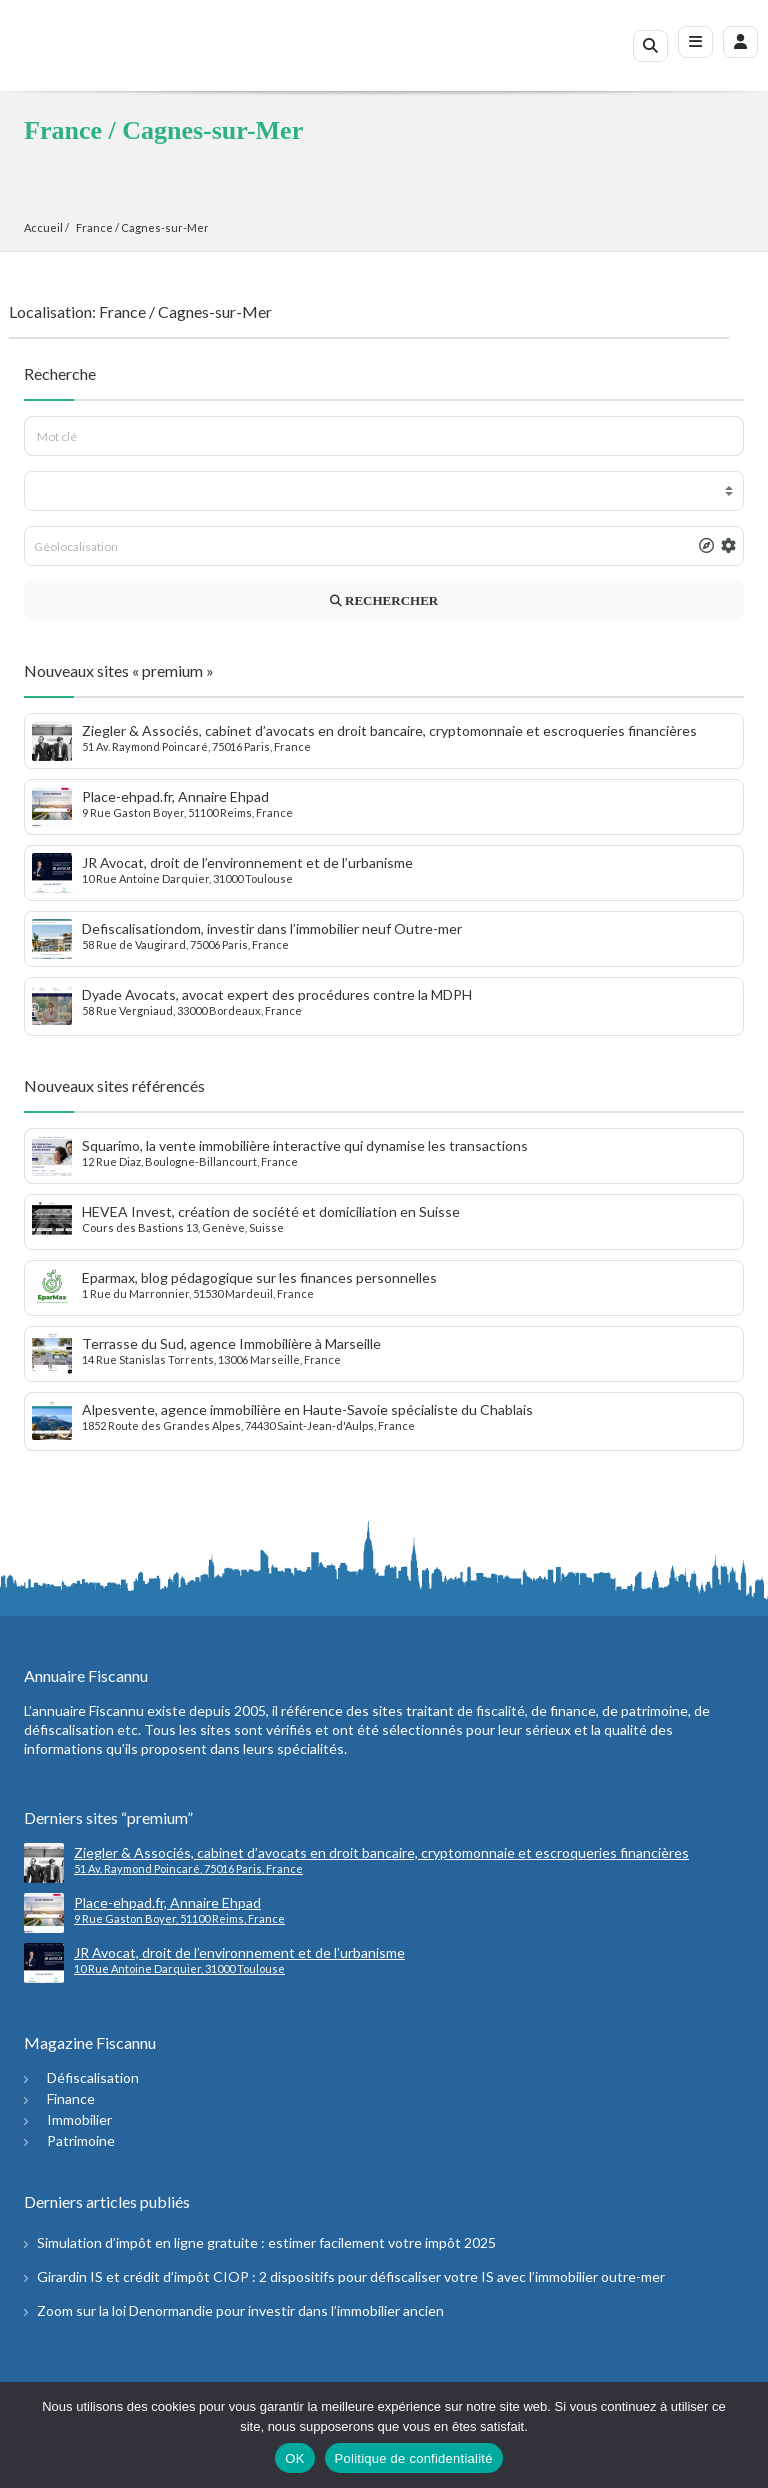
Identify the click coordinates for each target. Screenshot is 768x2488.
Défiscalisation (93, 2077)
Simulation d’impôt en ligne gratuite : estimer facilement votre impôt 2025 (266, 2242)
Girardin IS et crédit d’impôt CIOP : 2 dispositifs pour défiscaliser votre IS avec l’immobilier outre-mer (351, 2276)
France (94, 227)
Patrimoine (81, 2140)
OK (294, 2458)
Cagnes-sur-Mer (165, 227)
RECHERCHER (384, 600)
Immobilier (79, 2119)
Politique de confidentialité (414, 2458)
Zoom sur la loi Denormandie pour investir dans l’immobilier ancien (240, 2310)
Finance (71, 2098)
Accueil (43, 227)
